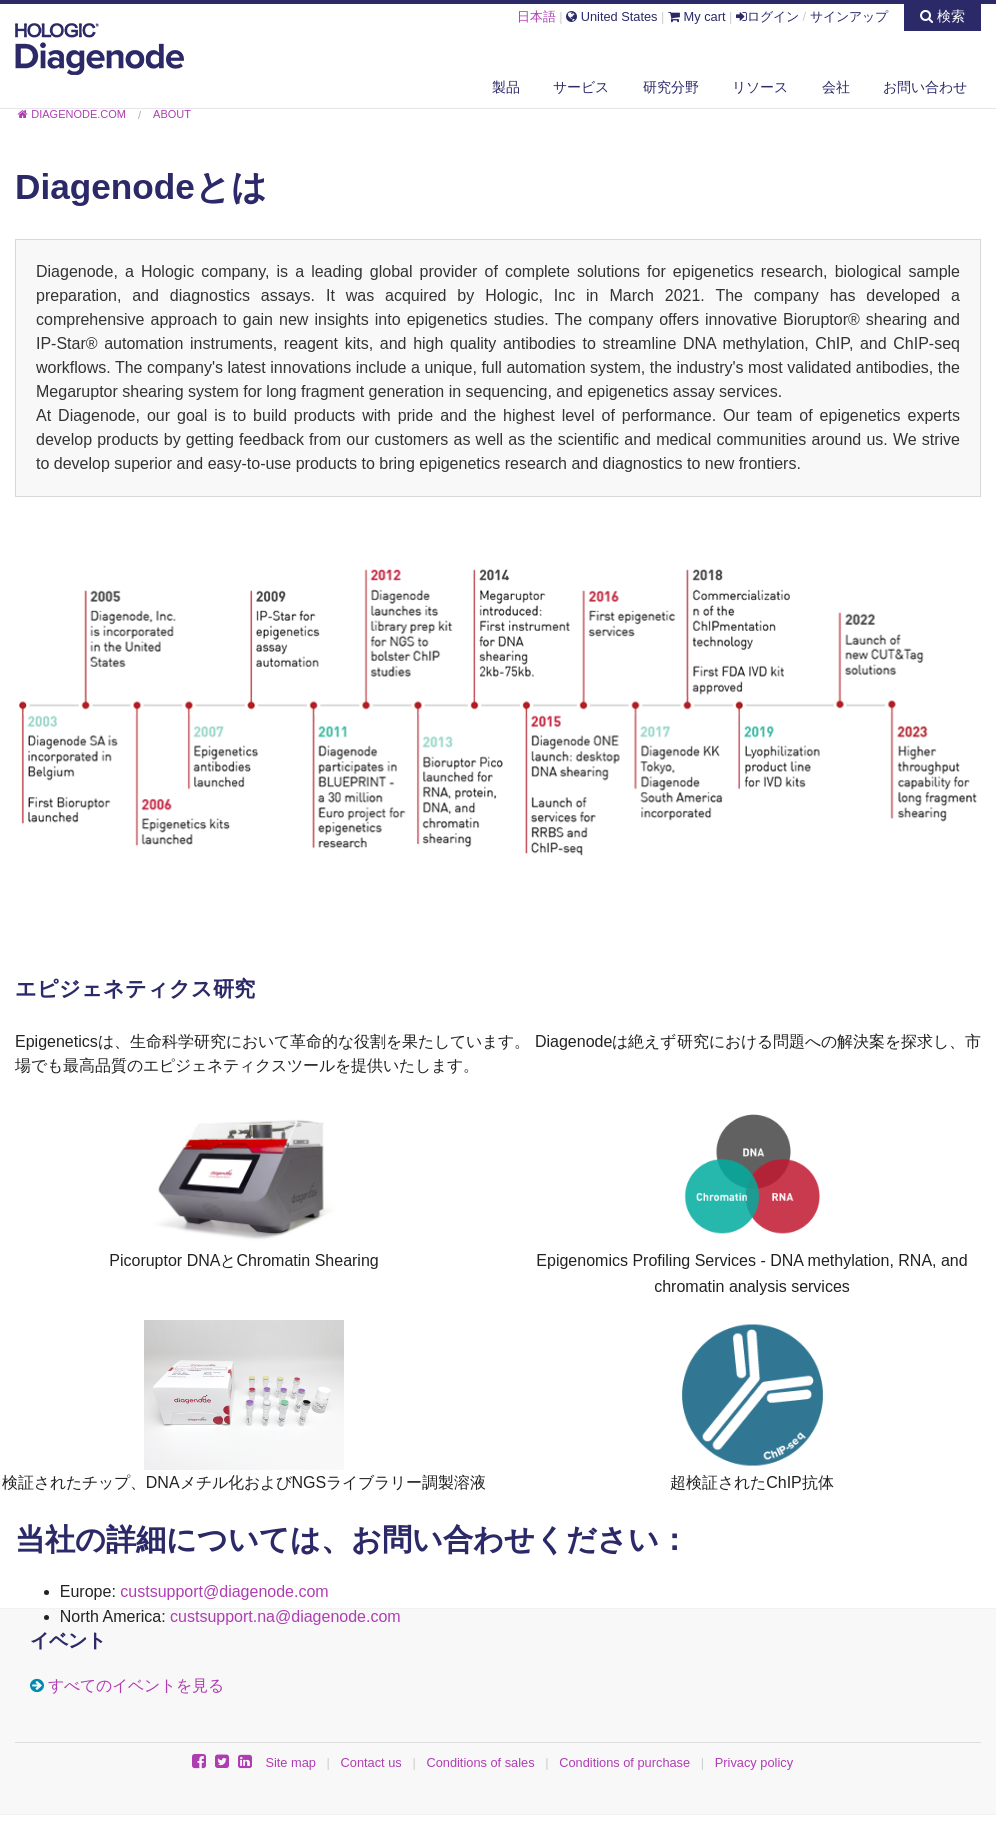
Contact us (371, 1762)
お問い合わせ (925, 87)
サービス (581, 87)
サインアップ (849, 16)
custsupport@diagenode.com (224, 1591)
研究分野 (671, 87)
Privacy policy (754, 1762)
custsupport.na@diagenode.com (285, 1616)
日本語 (536, 16)
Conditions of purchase (624, 1762)
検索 (942, 16)
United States (611, 16)
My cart (697, 16)
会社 (836, 87)
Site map (290, 1762)
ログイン (767, 16)
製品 (506, 87)
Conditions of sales (480, 1762)
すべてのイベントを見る (136, 1685)
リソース (760, 87)
